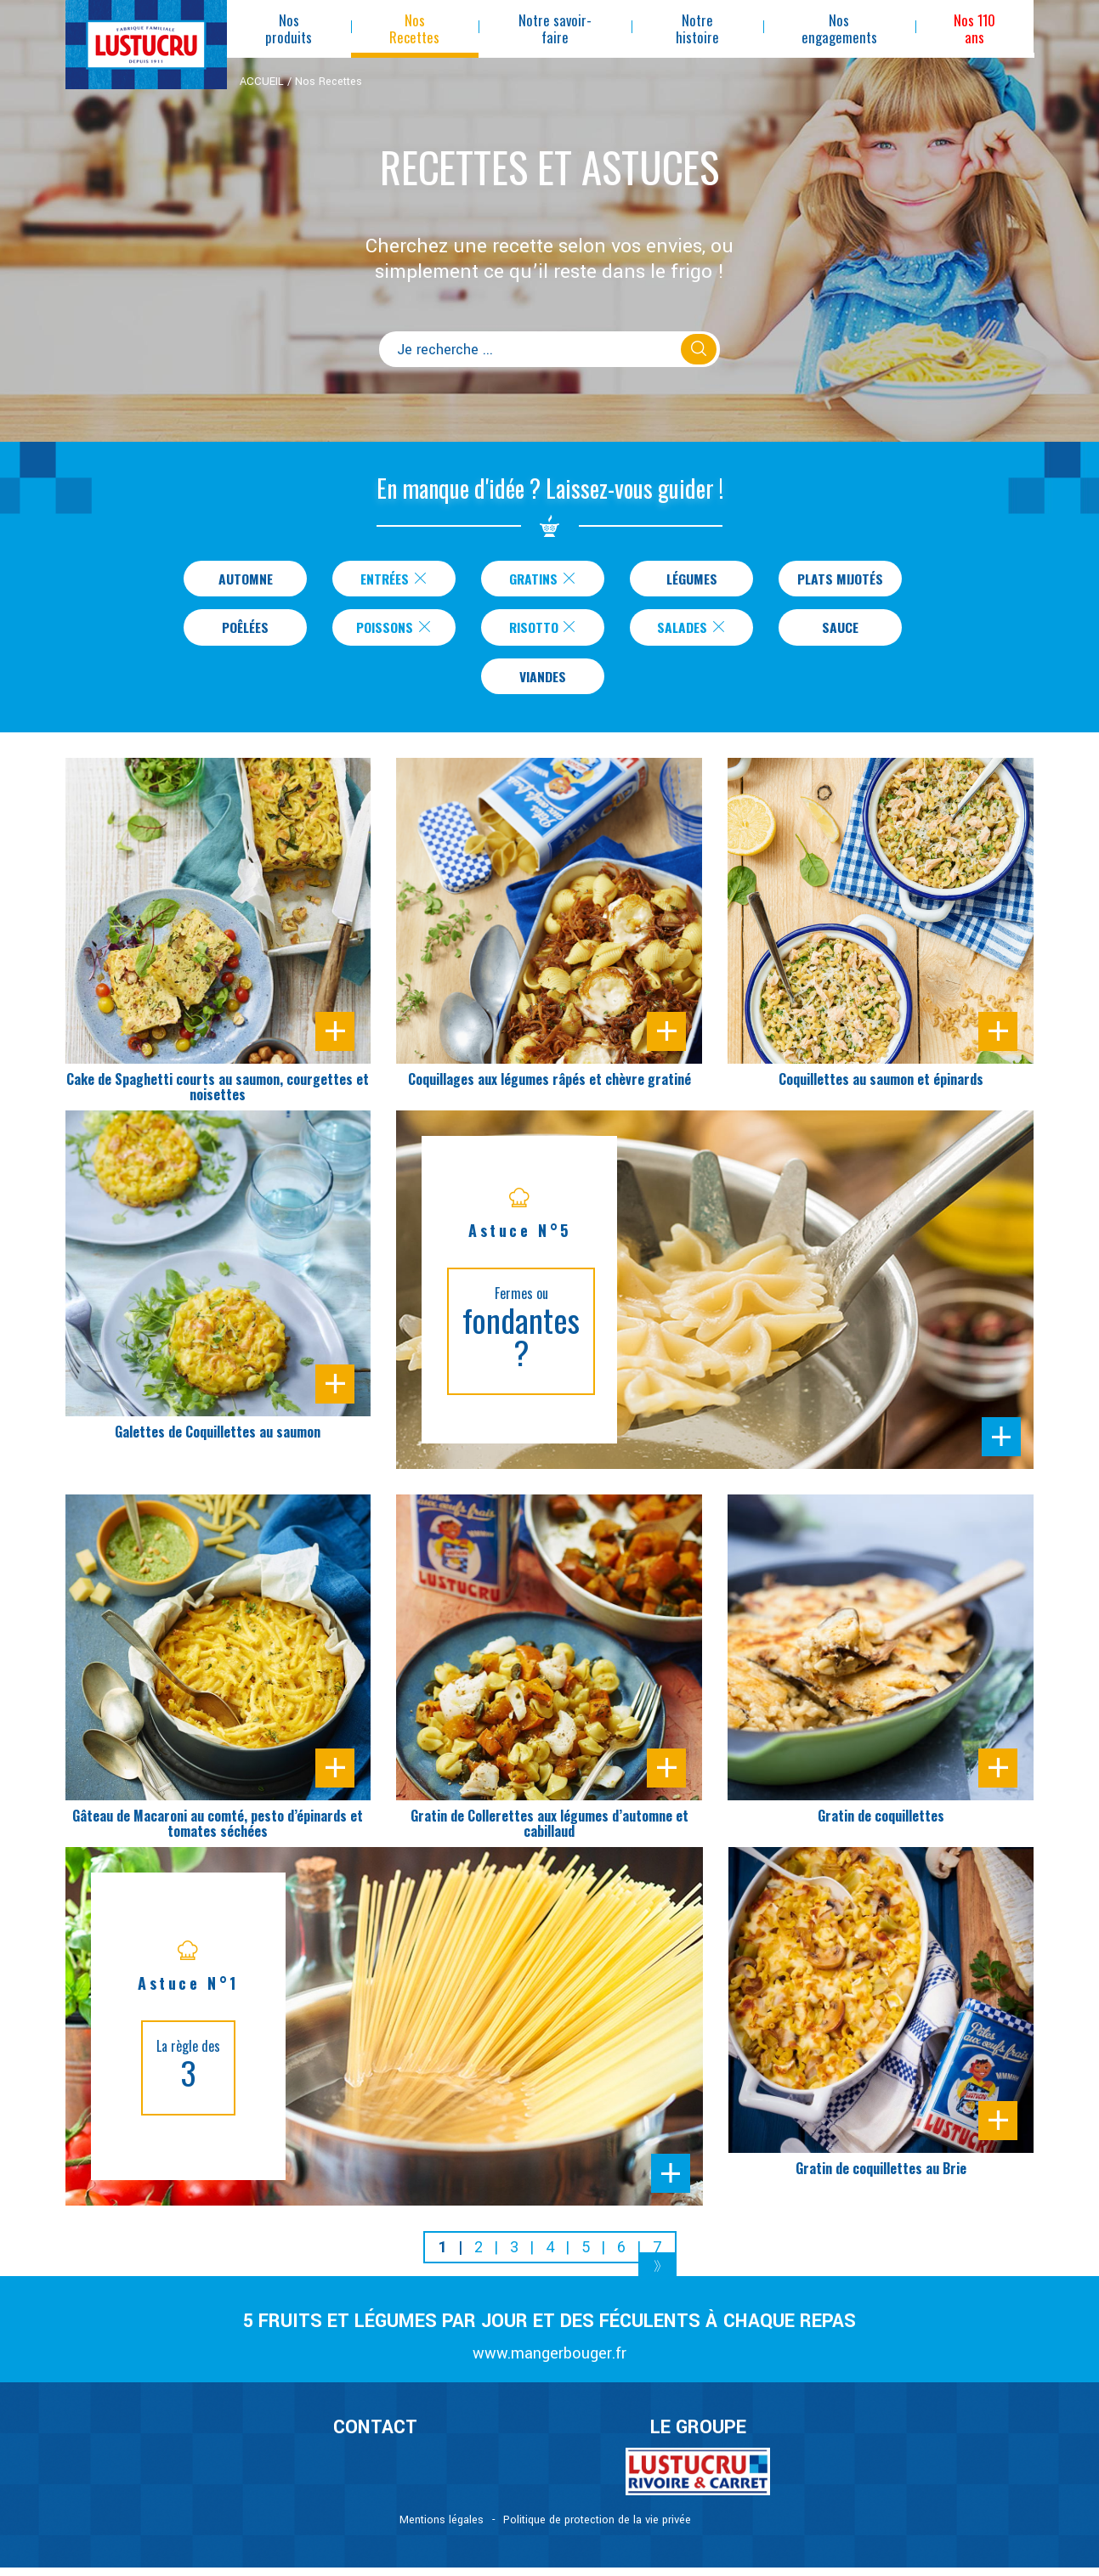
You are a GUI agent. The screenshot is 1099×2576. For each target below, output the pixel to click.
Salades (692, 631)
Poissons (395, 631)
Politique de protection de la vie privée (597, 2528)
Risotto (543, 631)
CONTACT (375, 2435)
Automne (242, 579)
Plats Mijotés (840, 579)
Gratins (539, 579)
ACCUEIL (262, 81)
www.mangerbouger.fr (549, 2362)
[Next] (657, 2277)
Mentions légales (441, 2528)
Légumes (688, 579)
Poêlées (245, 631)
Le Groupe (698, 2435)
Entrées (391, 579)
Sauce (840, 631)
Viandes (543, 683)
